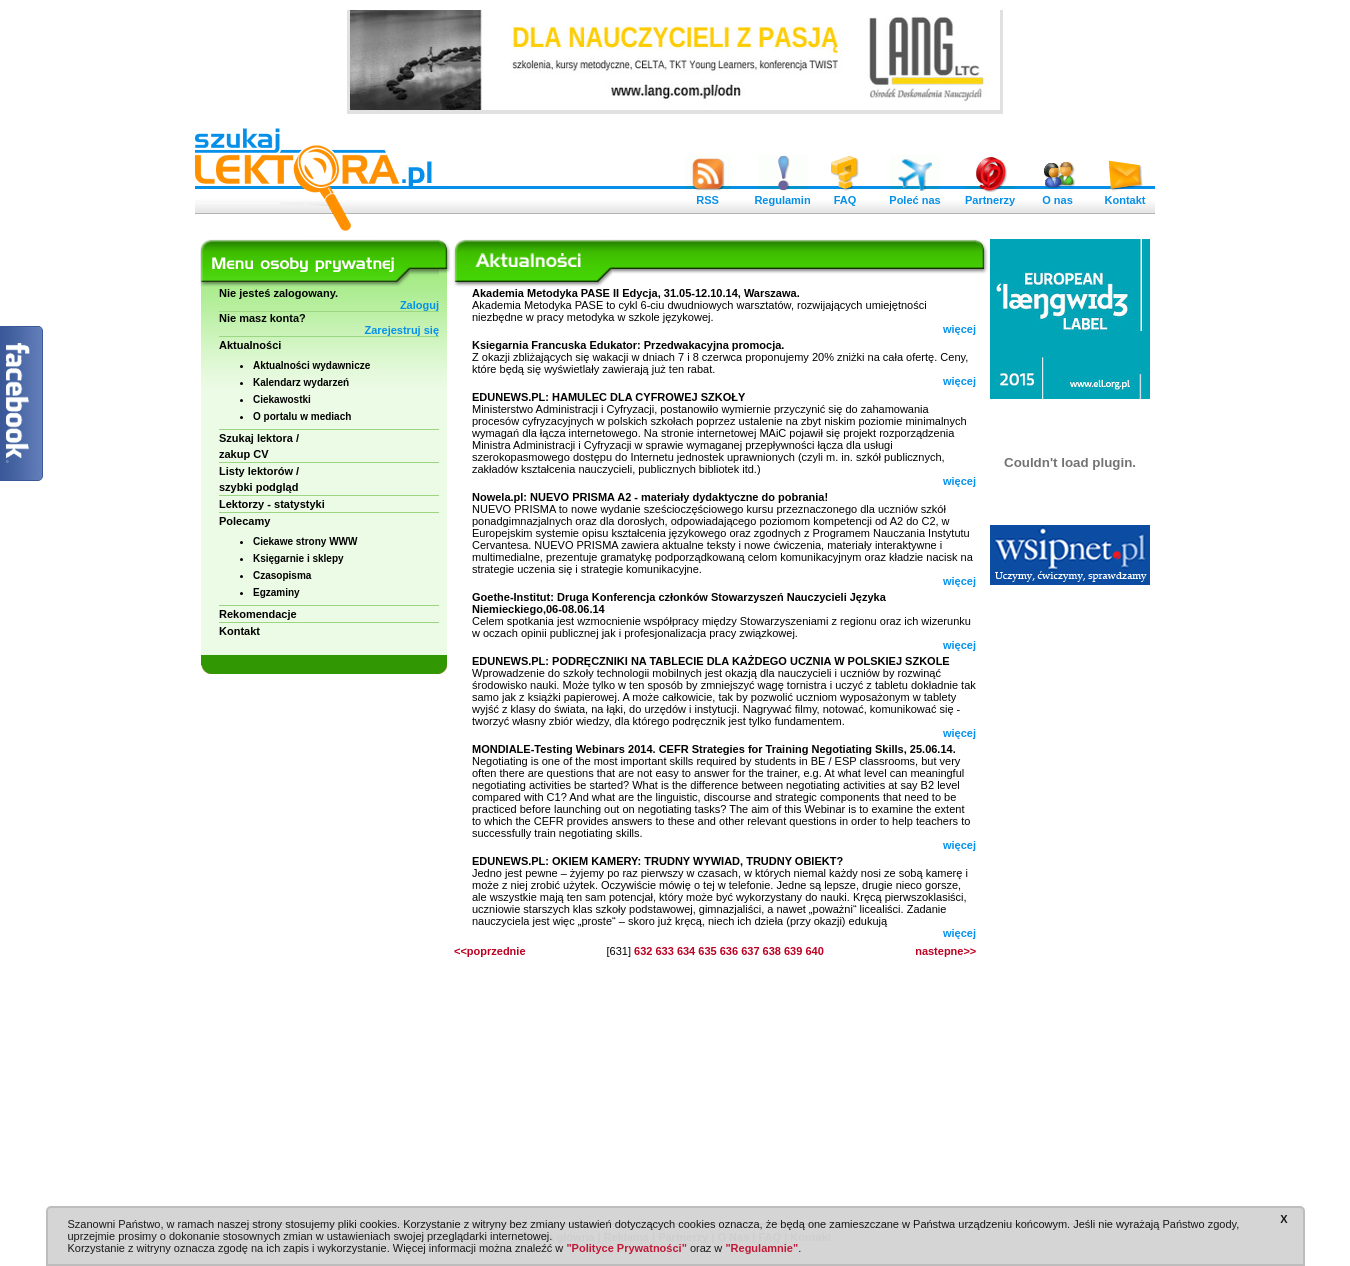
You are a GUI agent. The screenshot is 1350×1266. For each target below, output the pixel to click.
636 (729, 951)
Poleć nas (914, 195)
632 (643, 951)
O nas (1058, 195)
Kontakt (1125, 195)
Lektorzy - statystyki (272, 504)
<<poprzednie (490, 951)
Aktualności (250, 345)
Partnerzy (990, 195)
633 (664, 951)
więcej (959, 329)
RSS (708, 195)
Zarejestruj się (401, 330)
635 (707, 951)
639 (793, 951)
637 (750, 951)
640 (814, 951)
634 (686, 951)
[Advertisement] (1070, 900)
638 (772, 951)
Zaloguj (419, 305)
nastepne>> (945, 951)
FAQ (845, 195)
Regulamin (782, 195)
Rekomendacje (258, 614)
